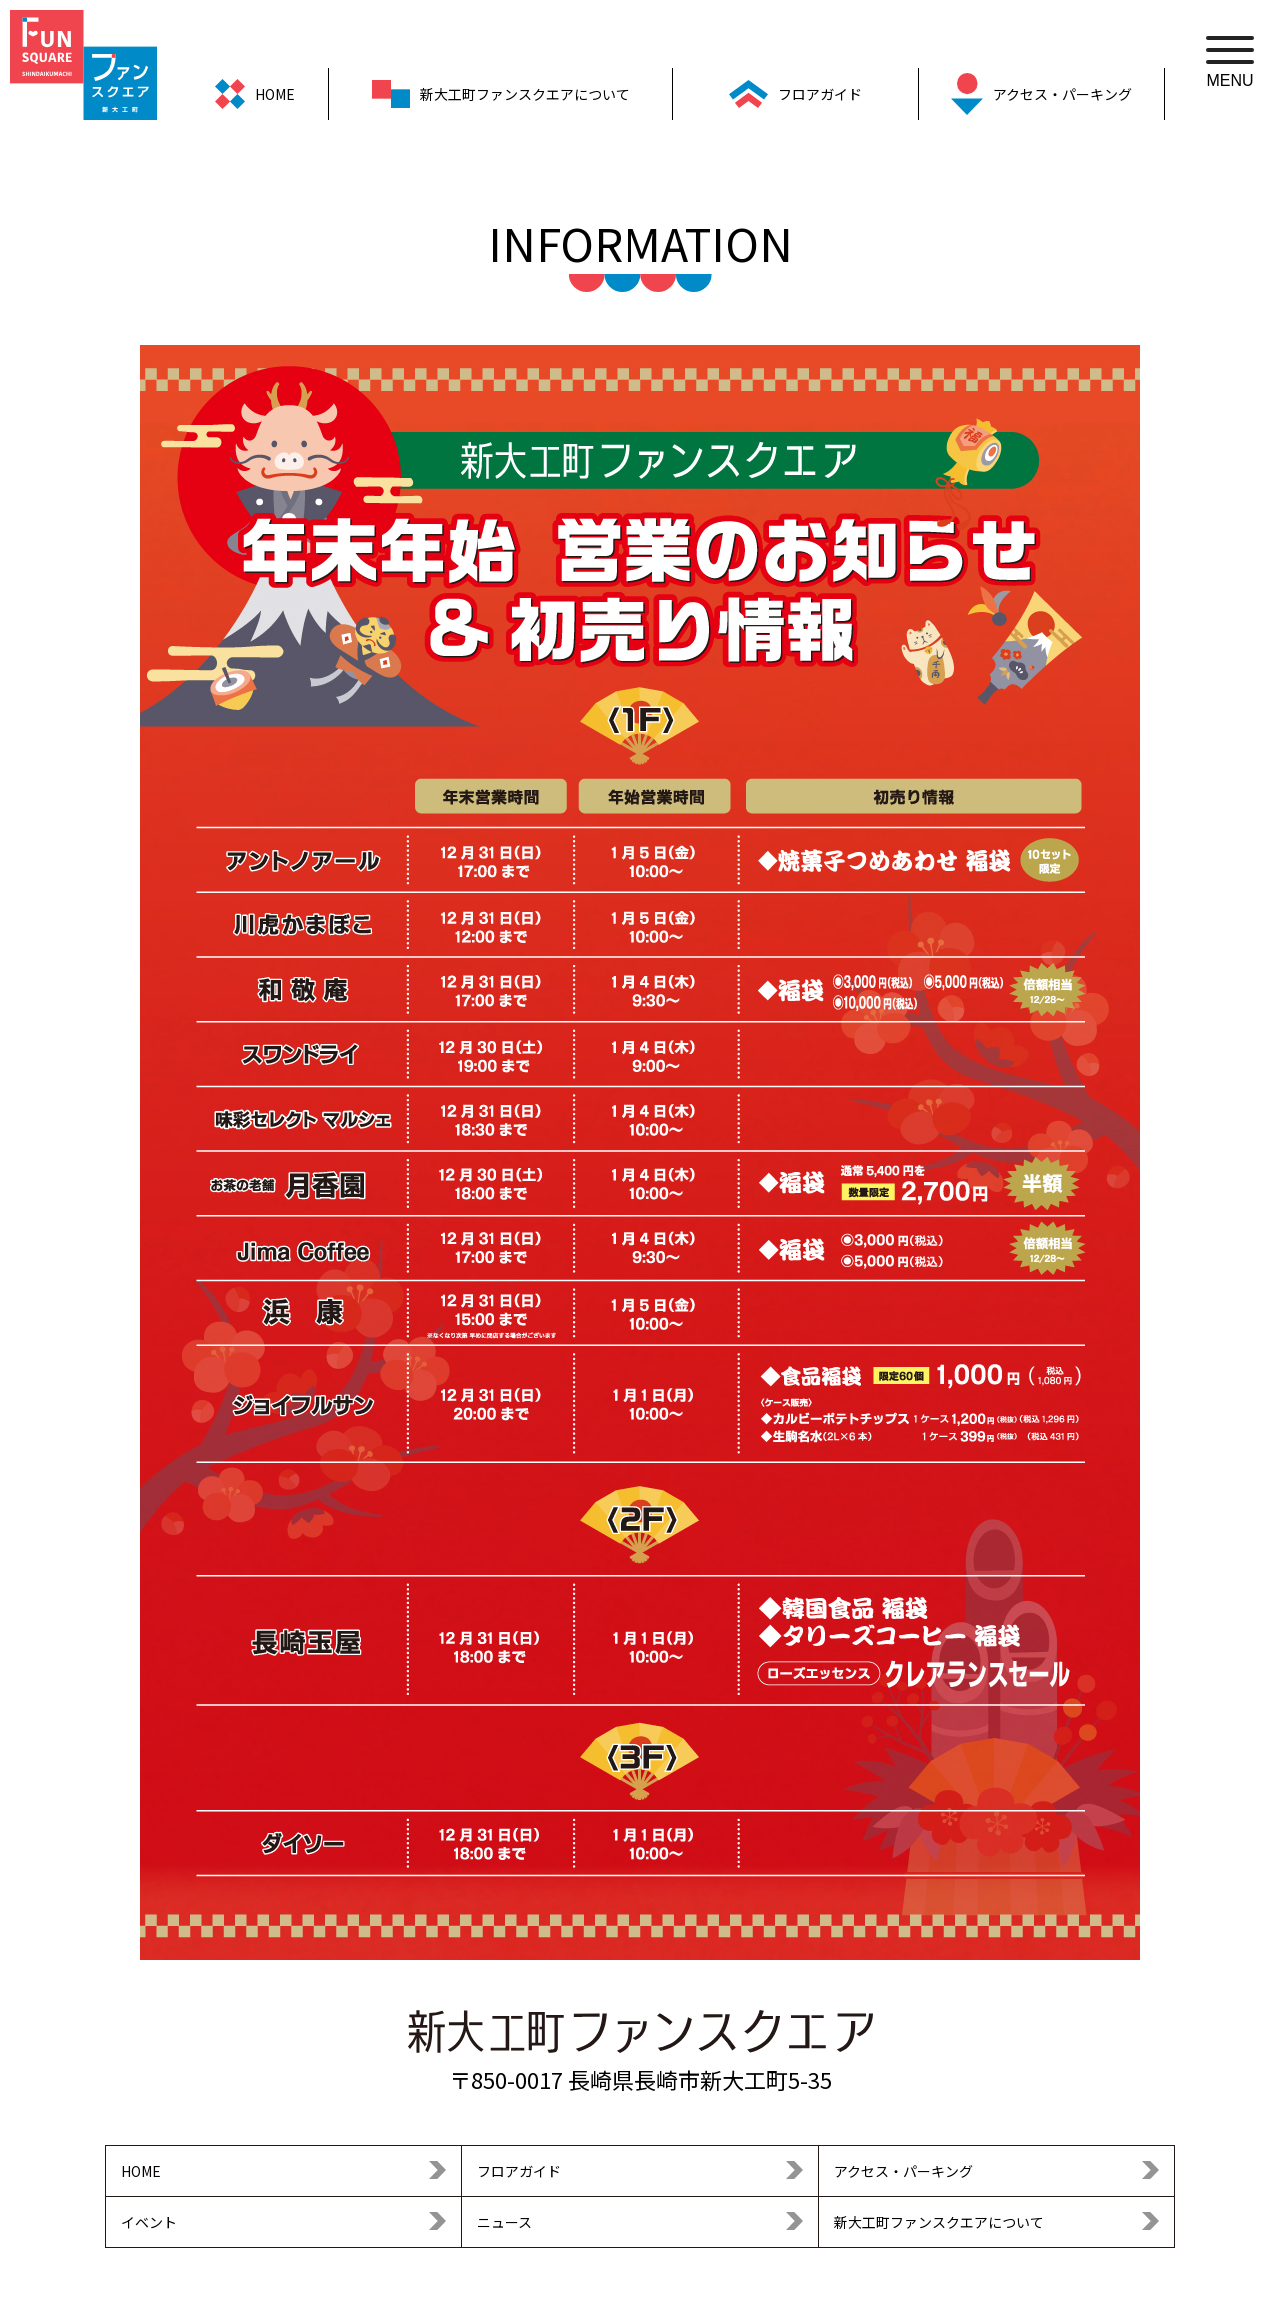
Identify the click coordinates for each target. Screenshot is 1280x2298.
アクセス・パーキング (903, 2171)
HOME (141, 2171)
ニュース (504, 2222)
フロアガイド (519, 2171)
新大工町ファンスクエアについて (939, 2222)
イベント (149, 2222)
